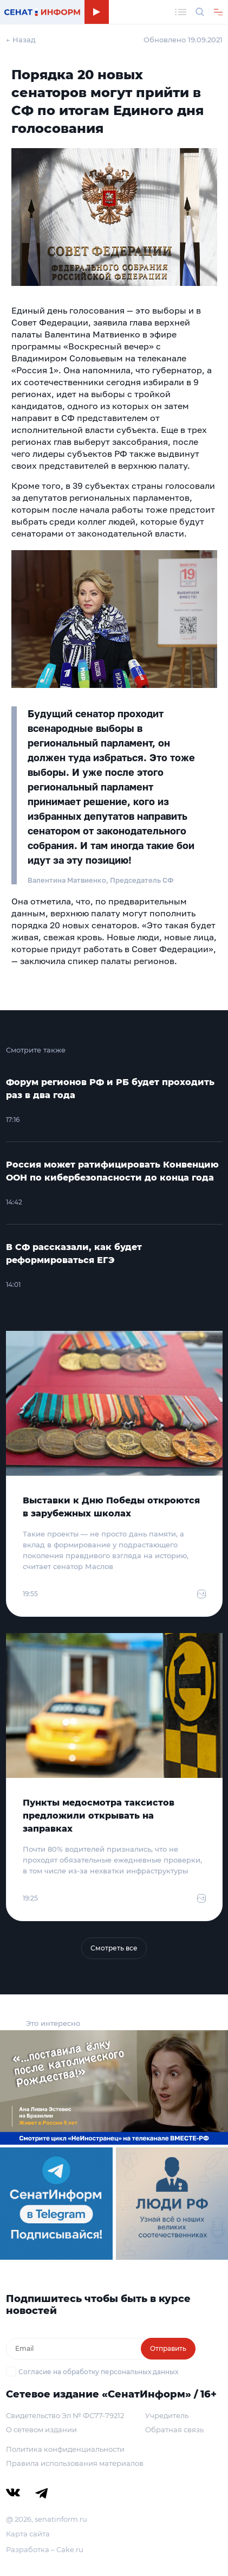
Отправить (168, 2348)
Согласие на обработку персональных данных (98, 2372)
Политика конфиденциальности (65, 2449)
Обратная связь (174, 2429)
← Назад (21, 39)
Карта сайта (28, 2533)
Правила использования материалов (75, 2463)
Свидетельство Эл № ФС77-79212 (65, 2415)
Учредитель (166, 2415)
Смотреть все (114, 1948)
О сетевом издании (41, 2429)
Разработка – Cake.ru (44, 2549)
